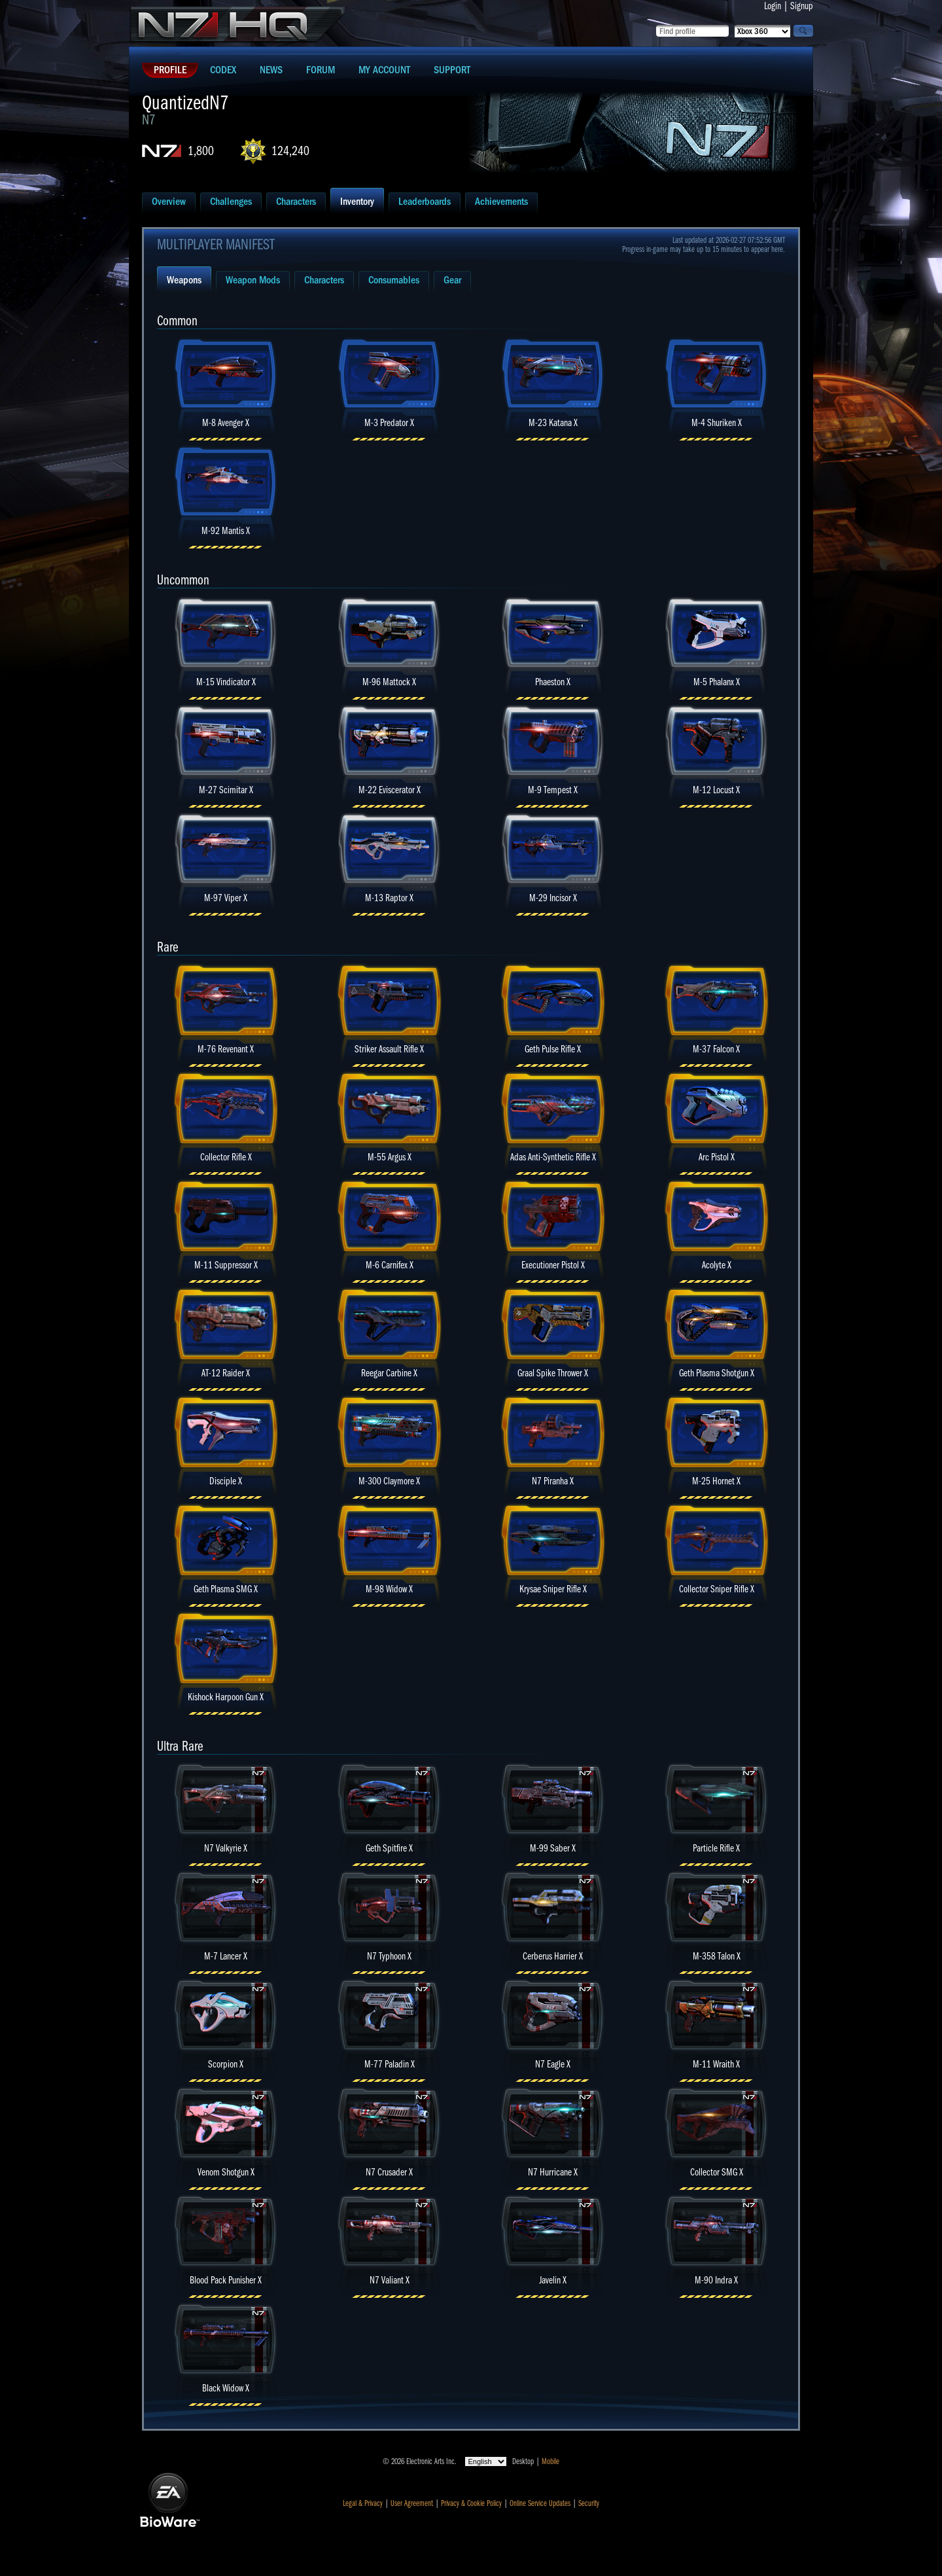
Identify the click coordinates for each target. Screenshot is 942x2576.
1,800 (201, 150)
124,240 (290, 150)
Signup (801, 6)
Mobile (550, 2461)
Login (772, 6)
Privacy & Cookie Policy (471, 2503)
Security (588, 2503)
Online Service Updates (540, 2503)
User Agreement (412, 2503)
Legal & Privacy (363, 2503)
